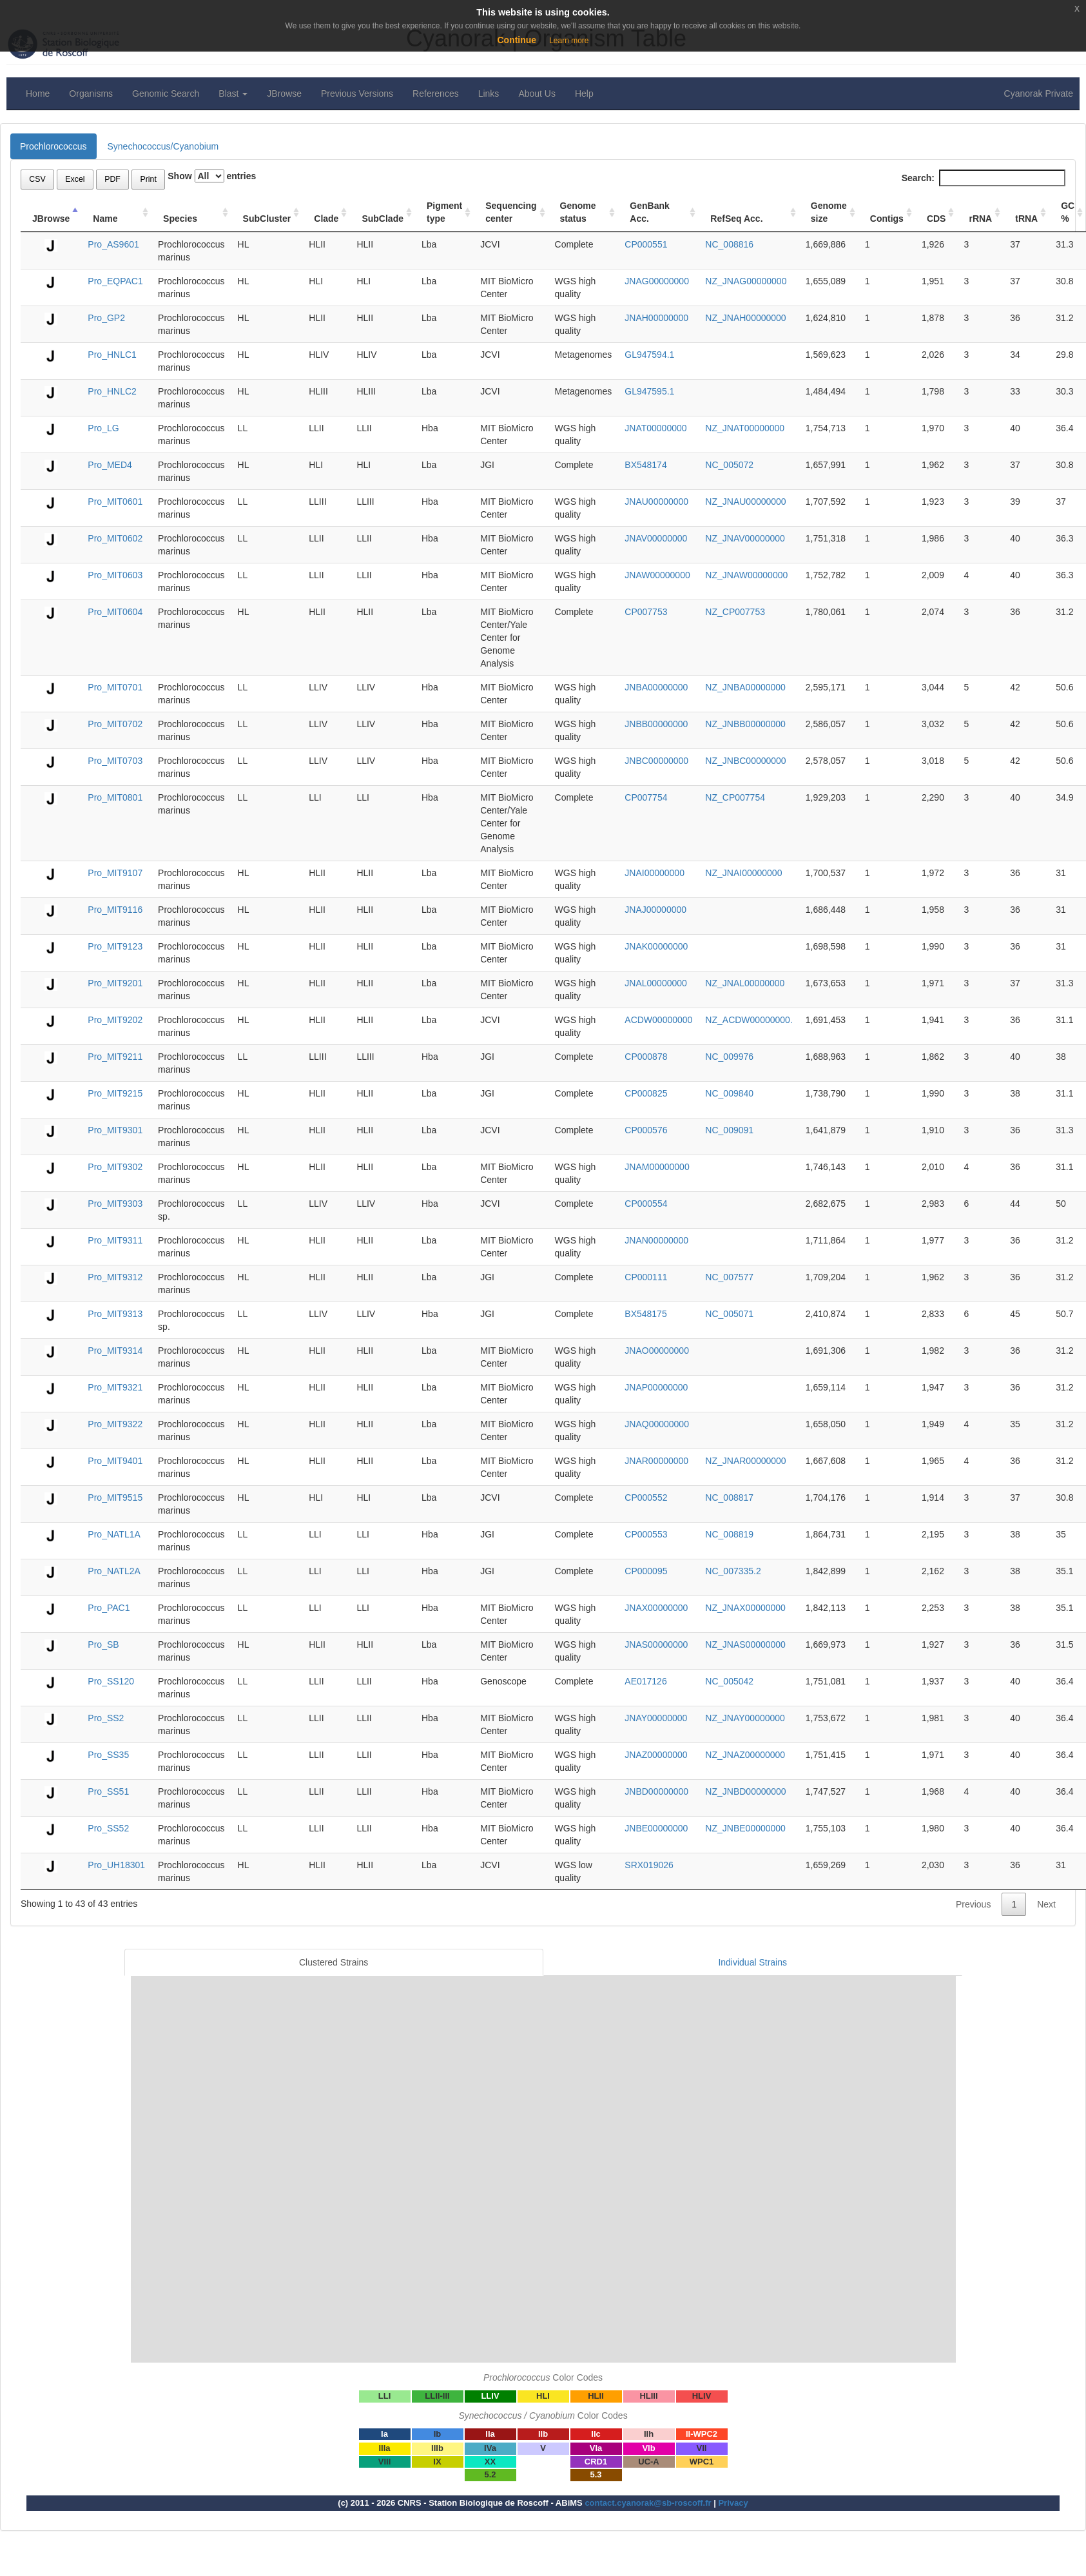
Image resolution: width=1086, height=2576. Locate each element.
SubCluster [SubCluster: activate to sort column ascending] (267, 218)
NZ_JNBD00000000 (745, 1791)
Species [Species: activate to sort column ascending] (180, 218)
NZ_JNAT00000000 (744, 428)
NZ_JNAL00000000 (744, 983)
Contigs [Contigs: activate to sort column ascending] (887, 218)
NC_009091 (729, 1130)
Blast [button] (232, 93)
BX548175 (645, 1314)
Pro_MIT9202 (115, 1020)
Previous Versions (357, 93)
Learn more (568, 40)
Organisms (91, 93)
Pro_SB (103, 1644)
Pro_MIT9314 (115, 1350)
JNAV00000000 (656, 538)
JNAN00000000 (656, 1240)
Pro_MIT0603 (115, 575)
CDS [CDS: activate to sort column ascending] (936, 218)
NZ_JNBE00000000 (745, 1828)
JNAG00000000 (657, 281)
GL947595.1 (649, 391)
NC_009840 (729, 1093)
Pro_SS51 (108, 1791)
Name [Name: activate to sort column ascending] (105, 218)
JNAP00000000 (656, 1387)
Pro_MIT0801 (115, 797)
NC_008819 (729, 1534)
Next (1046, 1904)
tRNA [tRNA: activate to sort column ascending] (1026, 218)
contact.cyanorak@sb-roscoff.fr (648, 2503)
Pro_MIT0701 (115, 687)
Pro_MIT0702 (115, 724)
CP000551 (646, 244)
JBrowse (284, 93)
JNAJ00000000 (655, 909)
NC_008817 (729, 1497)
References (435, 93)
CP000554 (646, 1203)
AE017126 (645, 1681)
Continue (516, 40)
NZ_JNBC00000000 (745, 761)
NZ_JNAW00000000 (746, 575)
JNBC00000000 (656, 761)
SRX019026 (649, 1865)
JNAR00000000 (656, 1461)
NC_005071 (729, 1314)
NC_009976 (729, 1056)
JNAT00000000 (655, 428)
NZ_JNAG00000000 (745, 281)
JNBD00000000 (656, 1791)
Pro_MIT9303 (115, 1203)
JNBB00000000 (656, 724)
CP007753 (646, 612)
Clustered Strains (333, 1962)
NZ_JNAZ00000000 (745, 1755)
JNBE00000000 (656, 1828)
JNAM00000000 (657, 1167)
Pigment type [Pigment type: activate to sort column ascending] (444, 212)
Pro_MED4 (109, 465)
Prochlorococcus (53, 146)
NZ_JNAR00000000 (745, 1461)
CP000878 (646, 1056)
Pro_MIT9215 (115, 1093)
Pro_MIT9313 (115, 1314)
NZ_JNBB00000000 (745, 724)
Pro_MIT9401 (115, 1461)
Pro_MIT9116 (115, 909)
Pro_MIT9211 (115, 1056)
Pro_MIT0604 (115, 612)
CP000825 (646, 1093)
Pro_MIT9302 (115, 1167)
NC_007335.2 (733, 1571)
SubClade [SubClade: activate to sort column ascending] (382, 218)
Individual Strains (752, 1962)
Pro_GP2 (106, 318)
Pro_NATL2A (114, 1571)
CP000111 (646, 1277)
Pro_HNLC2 (112, 391)
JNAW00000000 (657, 575)
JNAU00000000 (656, 501)
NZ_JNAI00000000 (743, 873)
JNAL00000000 (656, 983)
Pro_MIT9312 (115, 1277)
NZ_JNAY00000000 (744, 1718)
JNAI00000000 (654, 873)
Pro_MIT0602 (115, 538)
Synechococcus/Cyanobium (163, 146)
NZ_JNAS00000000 (745, 1644)
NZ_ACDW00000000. (748, 1020)
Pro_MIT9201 (115, 983)
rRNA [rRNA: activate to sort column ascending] (980, 218)
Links (488, 93)
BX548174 (645, 465)
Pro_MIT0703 (115, 761)
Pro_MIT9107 (115, 873)
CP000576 (646, 1130)
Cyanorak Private (1038, 93)
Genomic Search (165, 93)
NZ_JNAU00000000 (745, 501)
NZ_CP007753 (735, 612)
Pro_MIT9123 (115, 946)
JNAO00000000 (657, 1350)
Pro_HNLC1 (112, 354)
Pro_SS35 (108, 1755)
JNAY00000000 (656, 1718)
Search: (983, 178)
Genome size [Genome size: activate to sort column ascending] (829, 212)
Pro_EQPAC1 (115, 281)
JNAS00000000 (656, 1644)
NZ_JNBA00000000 (745, 687)
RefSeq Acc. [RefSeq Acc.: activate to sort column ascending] (736, 218)
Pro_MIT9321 (115, 1387)
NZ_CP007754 (735, 797)
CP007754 (646, 797)
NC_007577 (729, 1277)
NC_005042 (729, 1681)
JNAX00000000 (656, 1608)
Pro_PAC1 (109, 1608)
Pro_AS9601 (113, 244)
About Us (537, 93)
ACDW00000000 (658, 1020)
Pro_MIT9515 (115, 1497)
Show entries (212, 176)
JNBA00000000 (656, 687)
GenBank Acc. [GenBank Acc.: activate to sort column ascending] (649, 212)
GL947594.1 (649, 354)
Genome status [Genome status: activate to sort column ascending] (578, 212)
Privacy (733, 2503)
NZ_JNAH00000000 (745, 318)
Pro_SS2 (106, 1718)
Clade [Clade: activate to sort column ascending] (326, 218)
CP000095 (646, 1571)
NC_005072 (729, 465)
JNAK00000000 (656, 946)
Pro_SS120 (111, 1681)
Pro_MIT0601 (115, 501)
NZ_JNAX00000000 (745, 1608)
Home (38, 93)
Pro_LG (103, 428)
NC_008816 (729, 244)
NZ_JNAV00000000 (744, 538)
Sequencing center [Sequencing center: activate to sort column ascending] (510, 212)
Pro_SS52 (108, 1828)
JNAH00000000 (656, 318)
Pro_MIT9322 (115, 1424)
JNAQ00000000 (657, 1424)
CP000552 (646, 1497)
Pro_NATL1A (114, 1534)
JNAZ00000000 (656, 1755)
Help (584, 93)
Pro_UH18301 (116, 1865)
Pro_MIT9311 (115, 1240)
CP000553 (646, 1534)
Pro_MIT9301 (115, 1130)
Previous (973, 1904)
